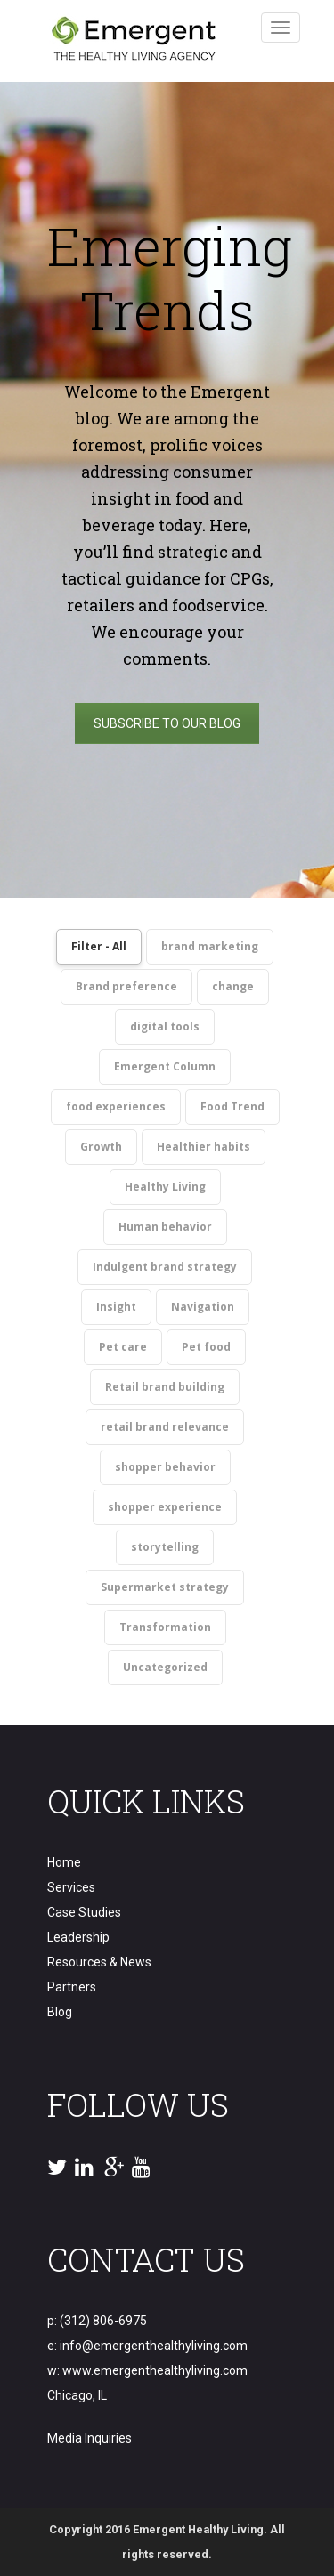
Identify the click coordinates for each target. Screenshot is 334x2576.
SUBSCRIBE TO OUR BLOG (167, 723)
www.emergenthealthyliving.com (155, 2370)
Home (64, 1862)
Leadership (78, 1937)
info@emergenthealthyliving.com (154, 2345)
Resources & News (99, 1962)
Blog (59, 2012)
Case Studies (84, 1912)
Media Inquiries (89, 2438)
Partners (71, 1987)
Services (71, 1887)
